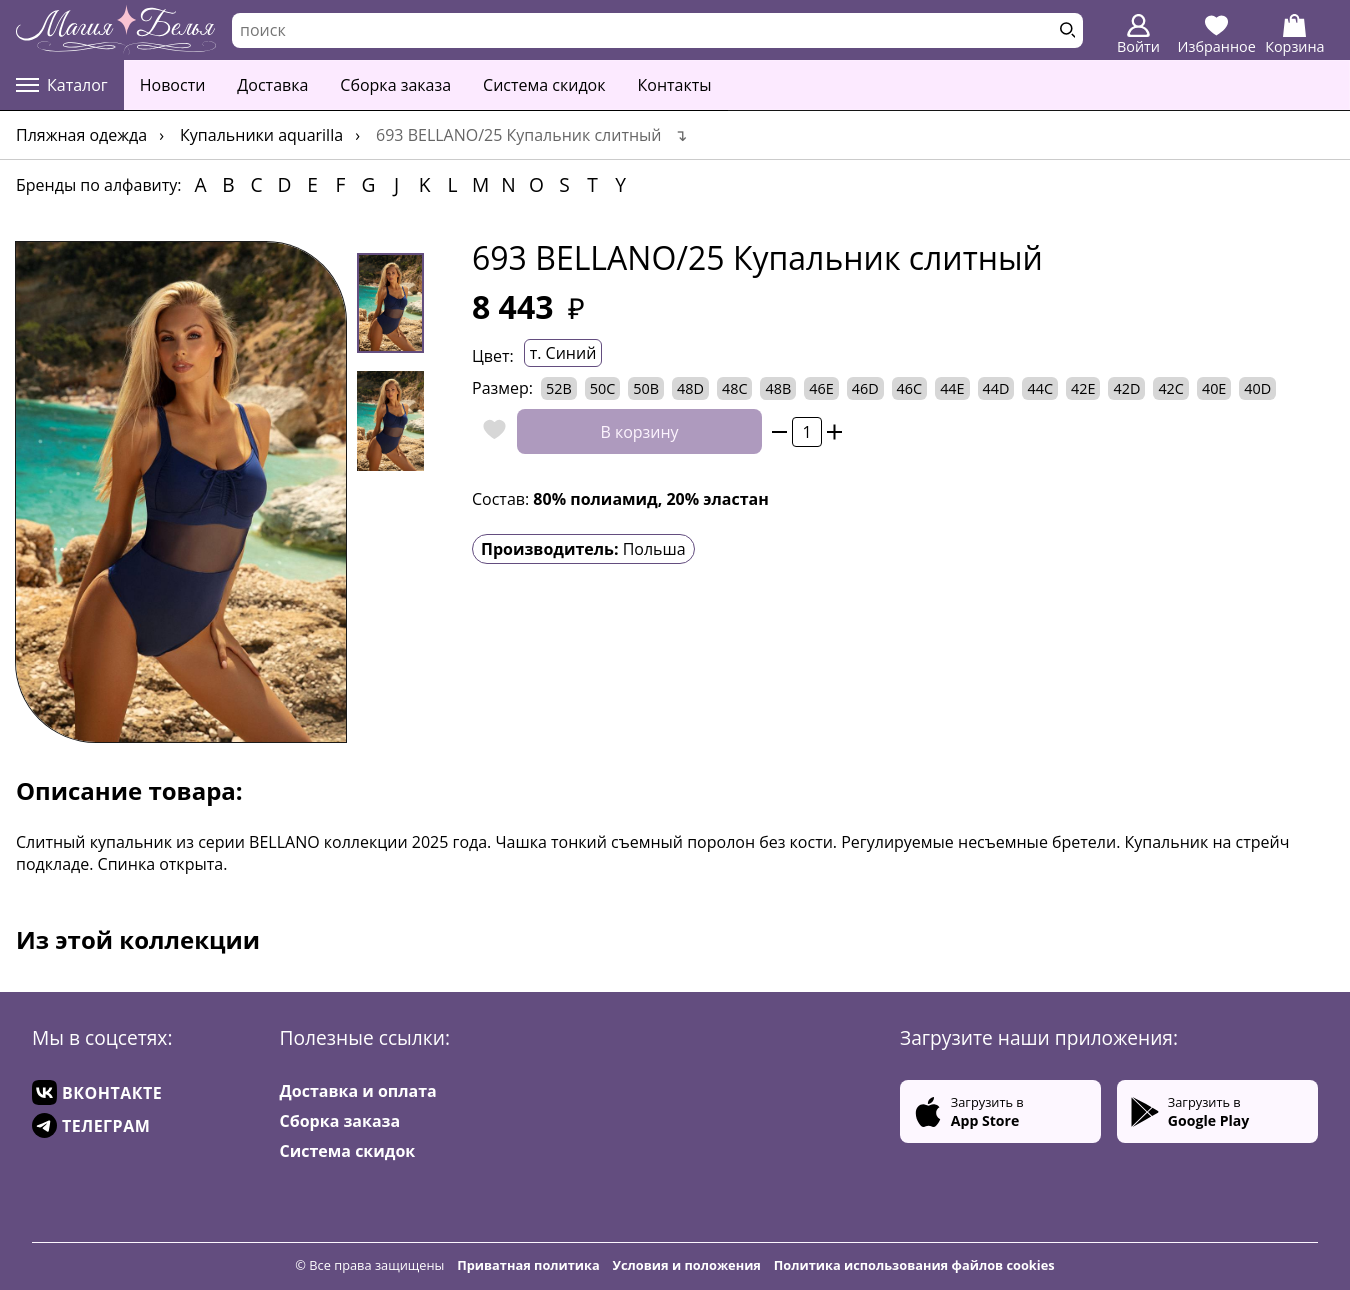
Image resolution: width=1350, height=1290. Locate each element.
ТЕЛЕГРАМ (91, 1125)
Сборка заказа (395, 85)
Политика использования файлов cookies (914, 1265)
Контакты (675, 85)
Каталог (62, 85)
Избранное (1217, 35)
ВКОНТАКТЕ (97, 1092)
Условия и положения (687, 1265)
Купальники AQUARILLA (261, 135)
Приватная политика (528, 1265)
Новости (173, 85)
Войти (1138, 35)
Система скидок (544, 85)
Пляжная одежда (81, 135)
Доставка (272, 85)
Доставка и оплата (358, 1091)
